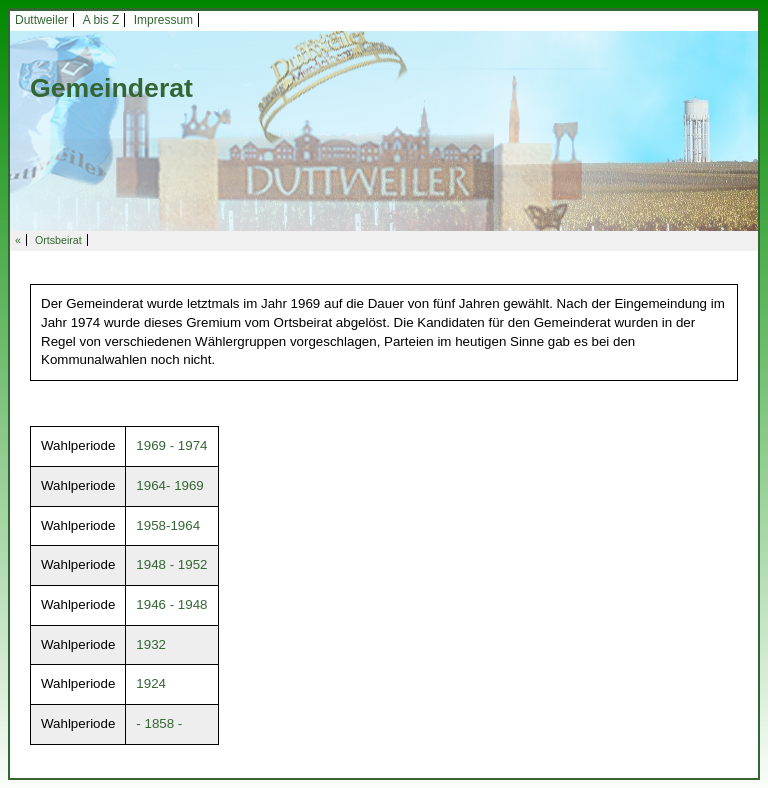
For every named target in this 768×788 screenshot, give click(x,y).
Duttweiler (41, 20)
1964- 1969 (169, 485)
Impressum (163, 20)
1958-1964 (168, 525)
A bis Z (101, 20)
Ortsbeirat (58, 240)
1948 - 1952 (171, 564)
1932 (151, 644)
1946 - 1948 (171, 604)
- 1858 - (159, 723)
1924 (151, 683)
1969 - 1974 (171, 445)
